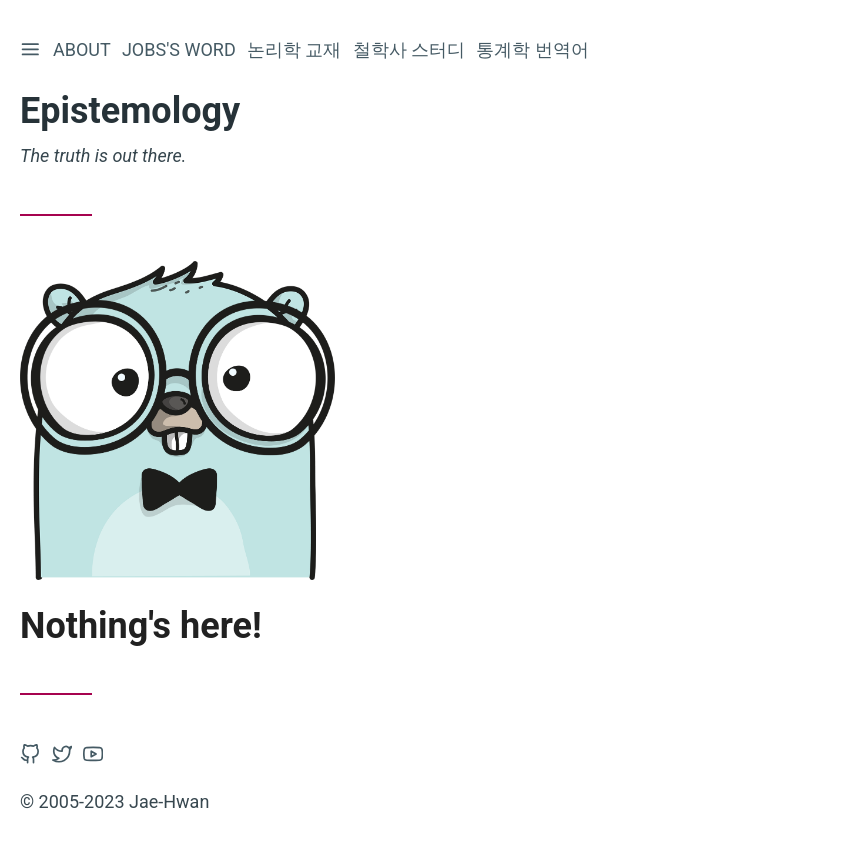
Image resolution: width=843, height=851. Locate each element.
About (85, 49)
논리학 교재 (297, 49)
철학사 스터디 (412, 49)
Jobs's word (182, 49)
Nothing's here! (141, 626)
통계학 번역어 (535, 49)
